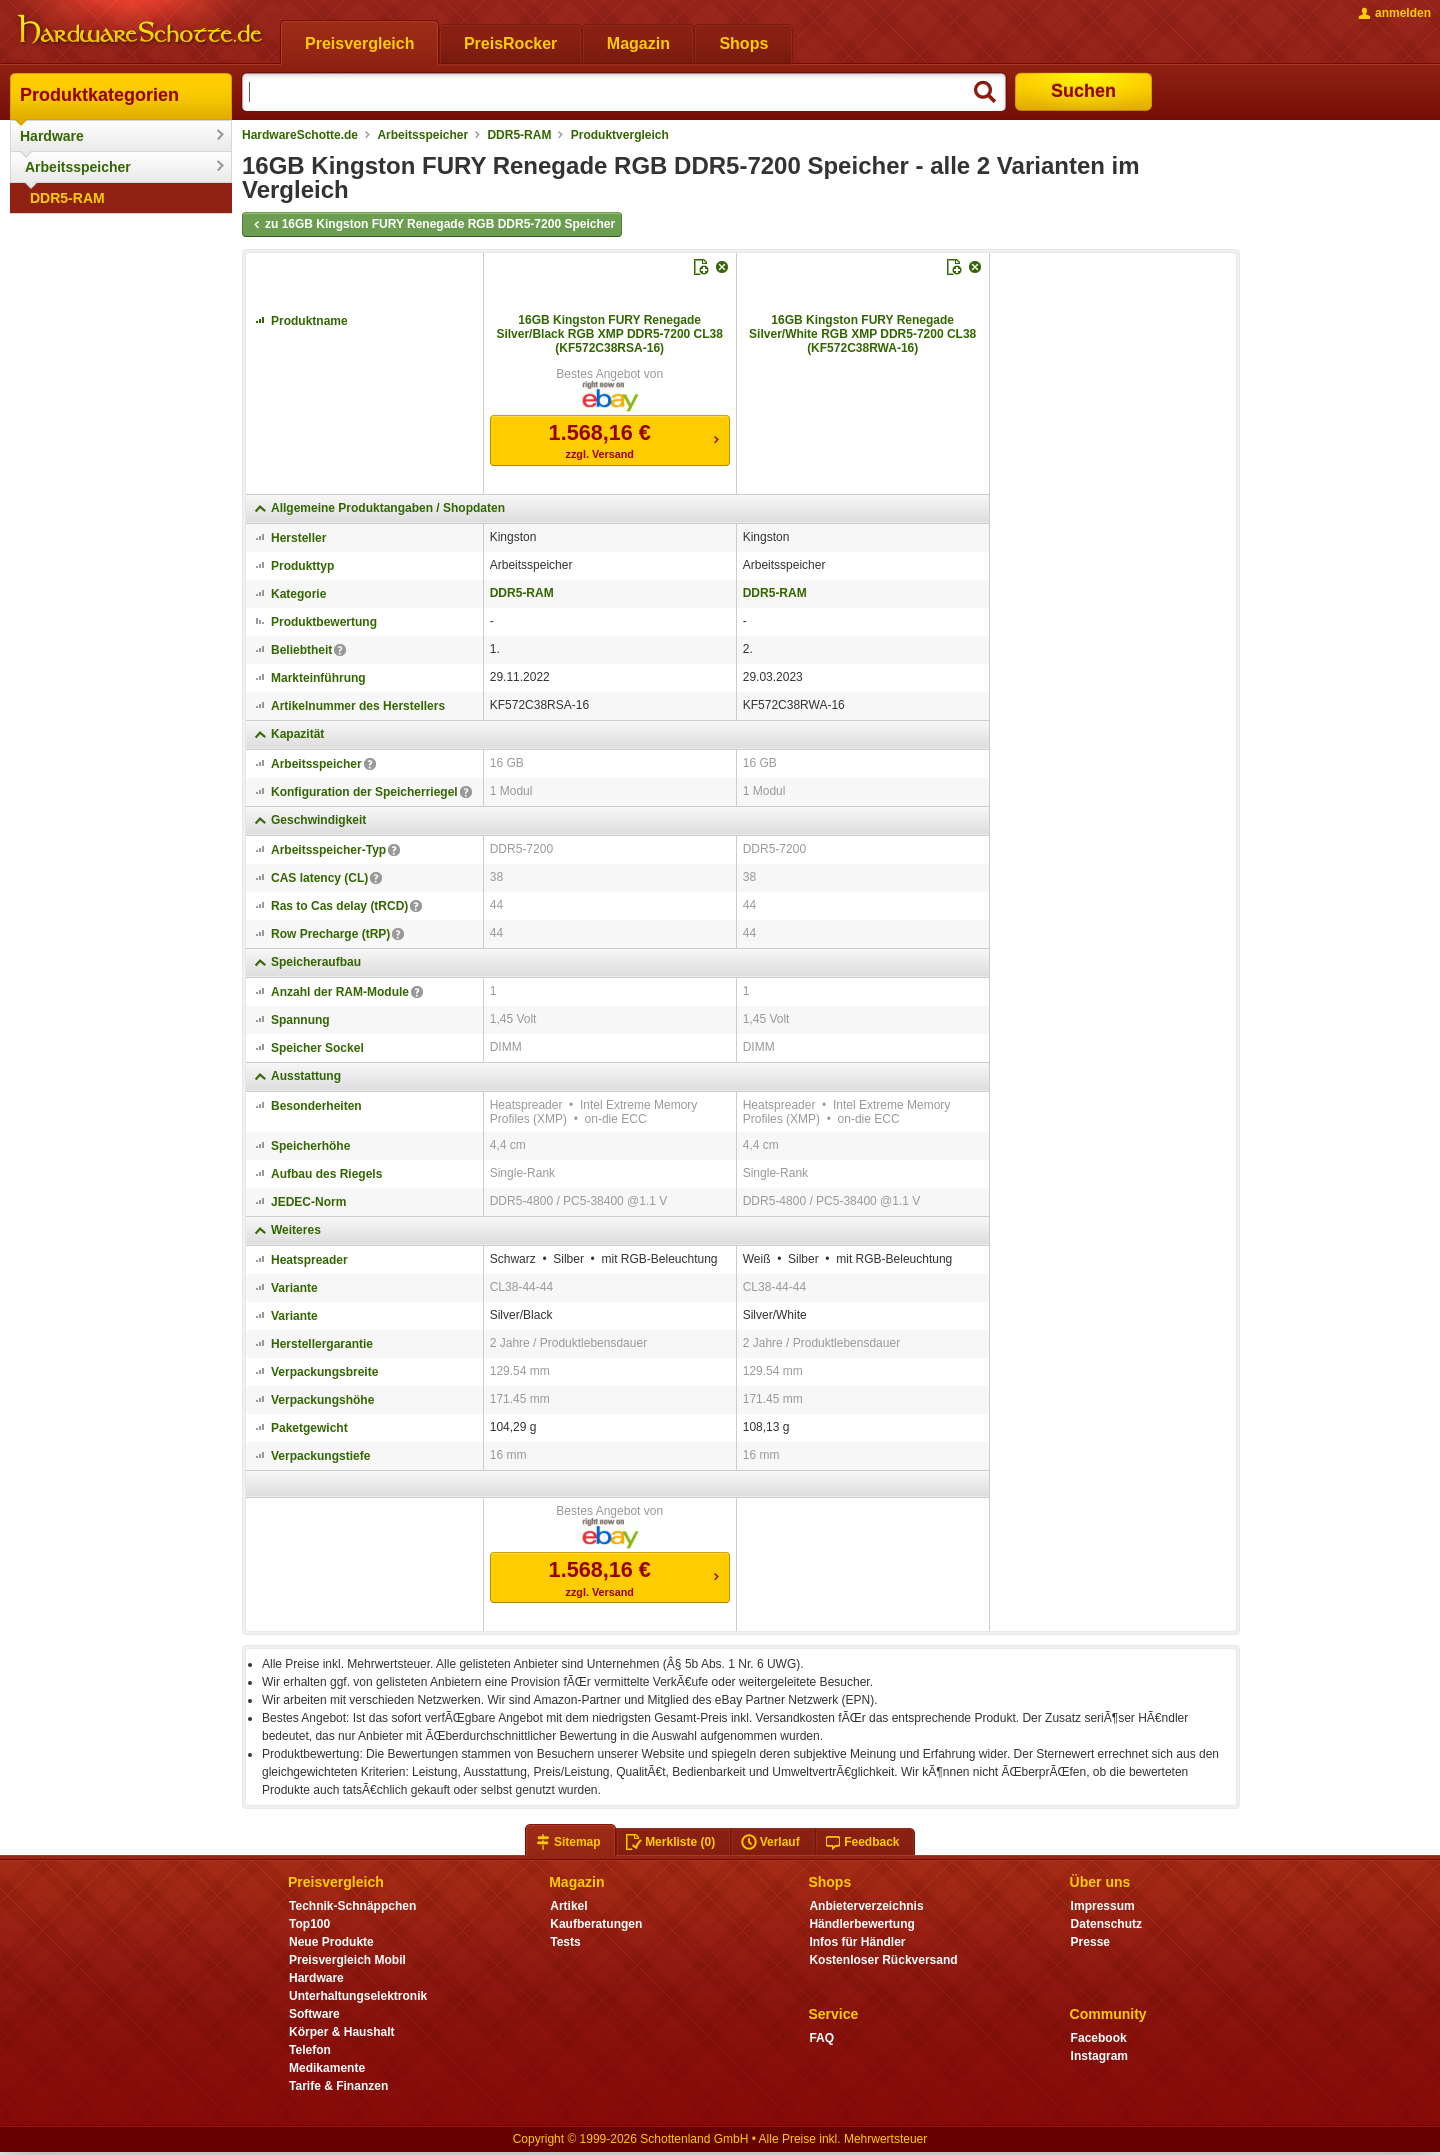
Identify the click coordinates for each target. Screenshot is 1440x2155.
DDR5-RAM (67, 198)
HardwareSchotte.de (300, 135)
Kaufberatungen (596, 1924)
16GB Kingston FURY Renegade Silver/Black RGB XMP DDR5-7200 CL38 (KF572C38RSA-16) (609, 334)
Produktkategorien (99, 95)
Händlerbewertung (861, 1924)
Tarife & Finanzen (338, 2086)
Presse (1090, 1942)
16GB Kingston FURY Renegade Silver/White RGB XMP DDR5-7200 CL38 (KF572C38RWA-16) (862, 334)
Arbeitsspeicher (78, 167)
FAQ (821, 2038)
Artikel (568, 1906)
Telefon (310, 2050)
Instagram (1099, 2056)
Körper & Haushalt (342, 2032)
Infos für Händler (857, 1942)
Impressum (1103, 1906)
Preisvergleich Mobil (347, 1960)
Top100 (309, 1924)
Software (314, 2014)
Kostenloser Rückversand (883, 1960)
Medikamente (327, 2068)
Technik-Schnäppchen (352, 1906)
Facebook (1099, 2038)
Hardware (52, 136)
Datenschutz (1106, 1924)
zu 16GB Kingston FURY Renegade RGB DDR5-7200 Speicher (432, 225)
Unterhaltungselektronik (358, 1996)
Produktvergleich (620, 135)
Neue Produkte (331, 1942)
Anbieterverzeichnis (866, 1906)
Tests (565, 1942)
